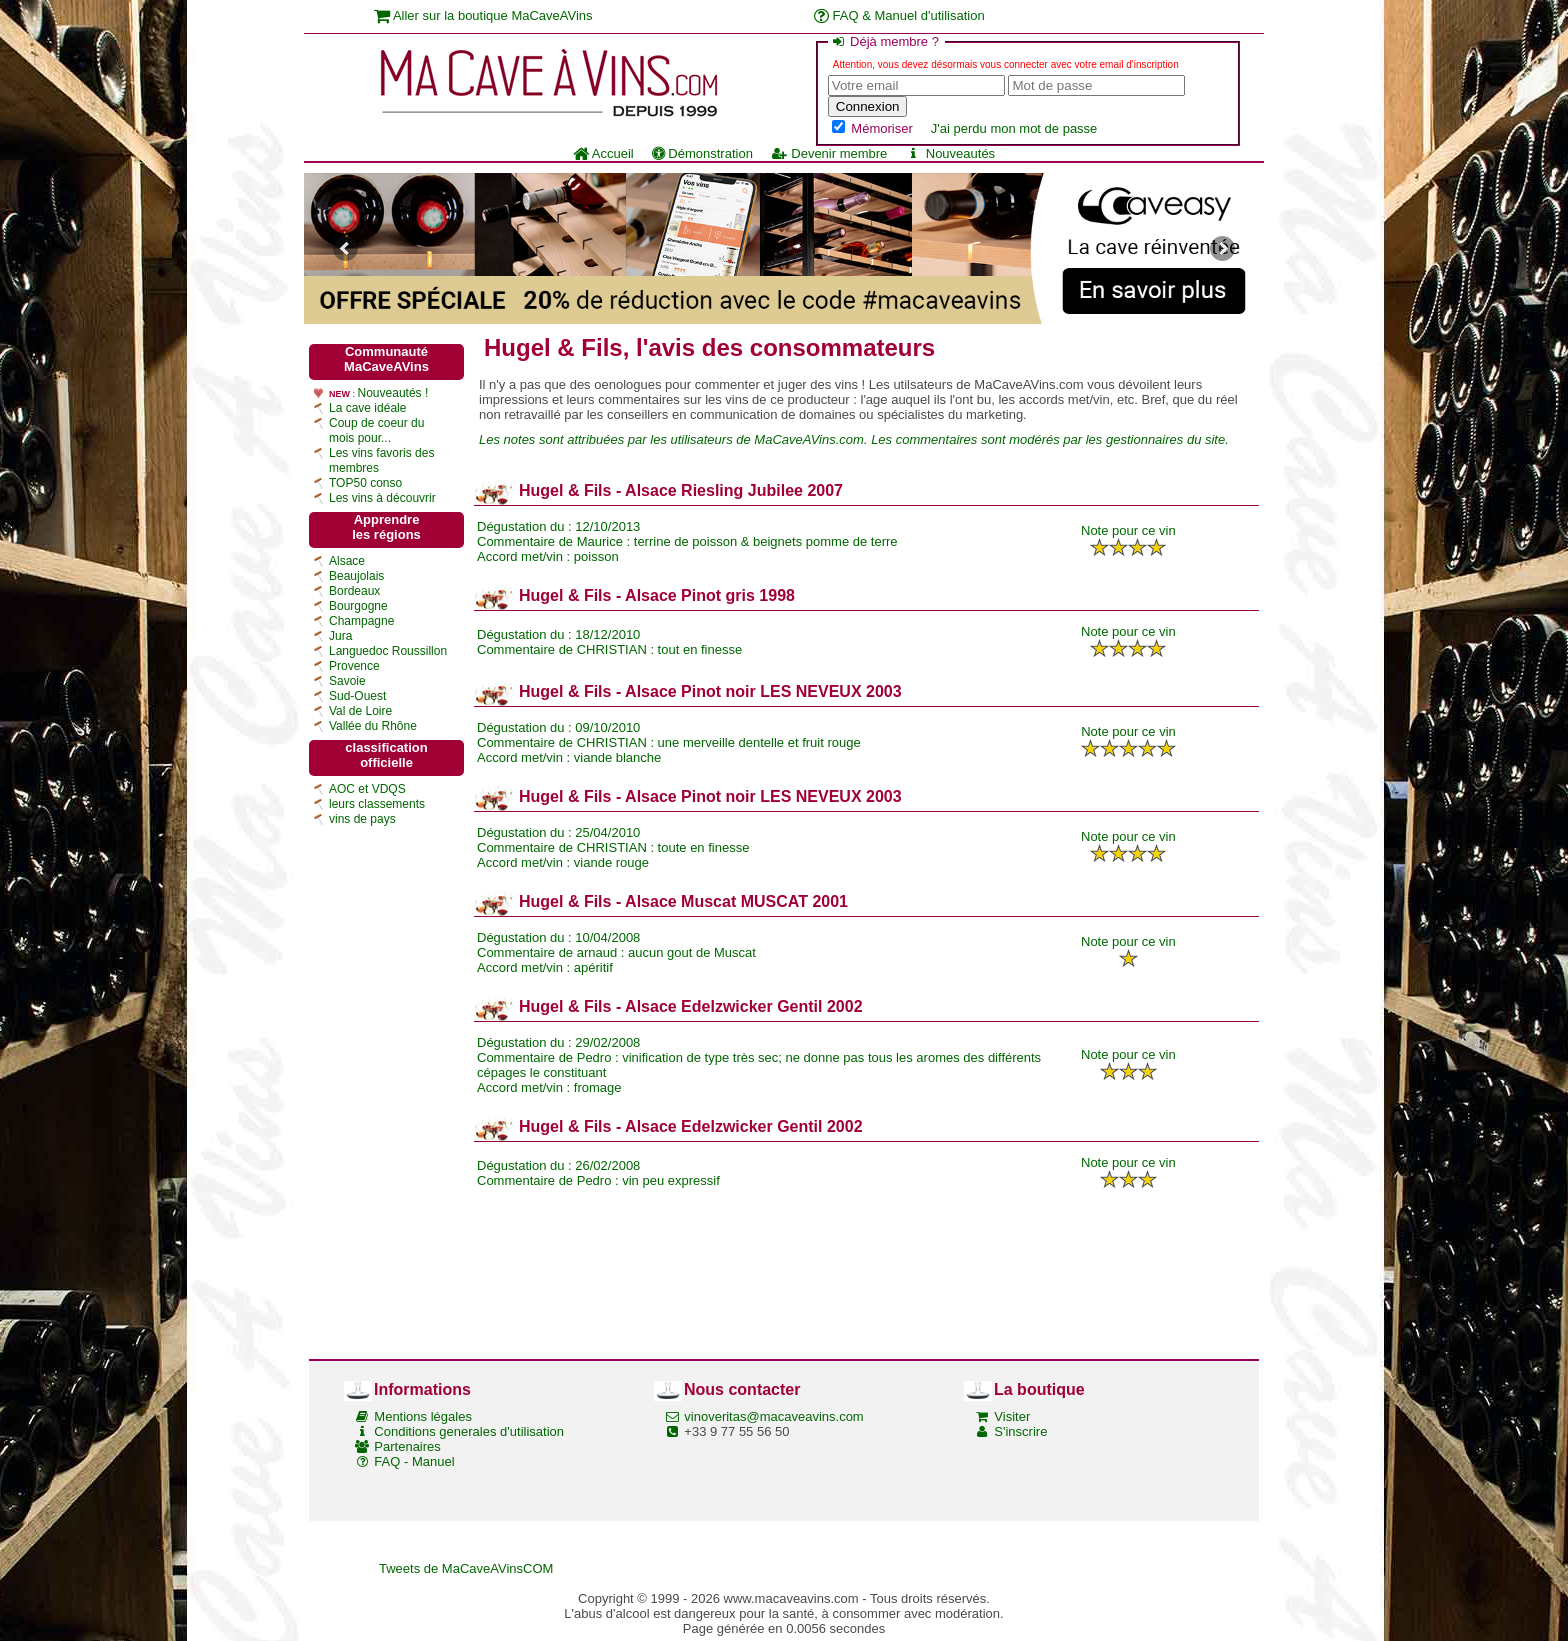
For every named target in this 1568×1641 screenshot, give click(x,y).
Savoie (347, 681)
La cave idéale (367, 408)
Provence (354, 666)
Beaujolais (356, 576)
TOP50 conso (365, 483)
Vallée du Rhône (373, 726)
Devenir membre (829, 153)
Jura (340, 636)
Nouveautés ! (393, 393)
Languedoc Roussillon (388, 651)
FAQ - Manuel (414, 1461)
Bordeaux (354, 591)
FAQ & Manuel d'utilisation (899, 15)
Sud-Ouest (357, 696)
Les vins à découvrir (382, 498)
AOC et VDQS (367, 789)
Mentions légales (423, 1416)
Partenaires (407, 1446)
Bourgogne (358, 606)
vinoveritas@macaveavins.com (773, 1416)
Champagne (361, 621)
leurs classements (377, 804)
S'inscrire (1020, 1431)
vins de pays (362, 819)
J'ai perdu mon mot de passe (1014, 128)
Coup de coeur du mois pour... (376, 430)
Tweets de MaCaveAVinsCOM (466, 1568)
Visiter (1012, 1416)
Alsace (347, 561)
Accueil (603, 153)
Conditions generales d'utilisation (469, 1431)
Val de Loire (360, 711)
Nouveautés (950, 153)
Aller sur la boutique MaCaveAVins (483, 15)
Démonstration (702, 153)
